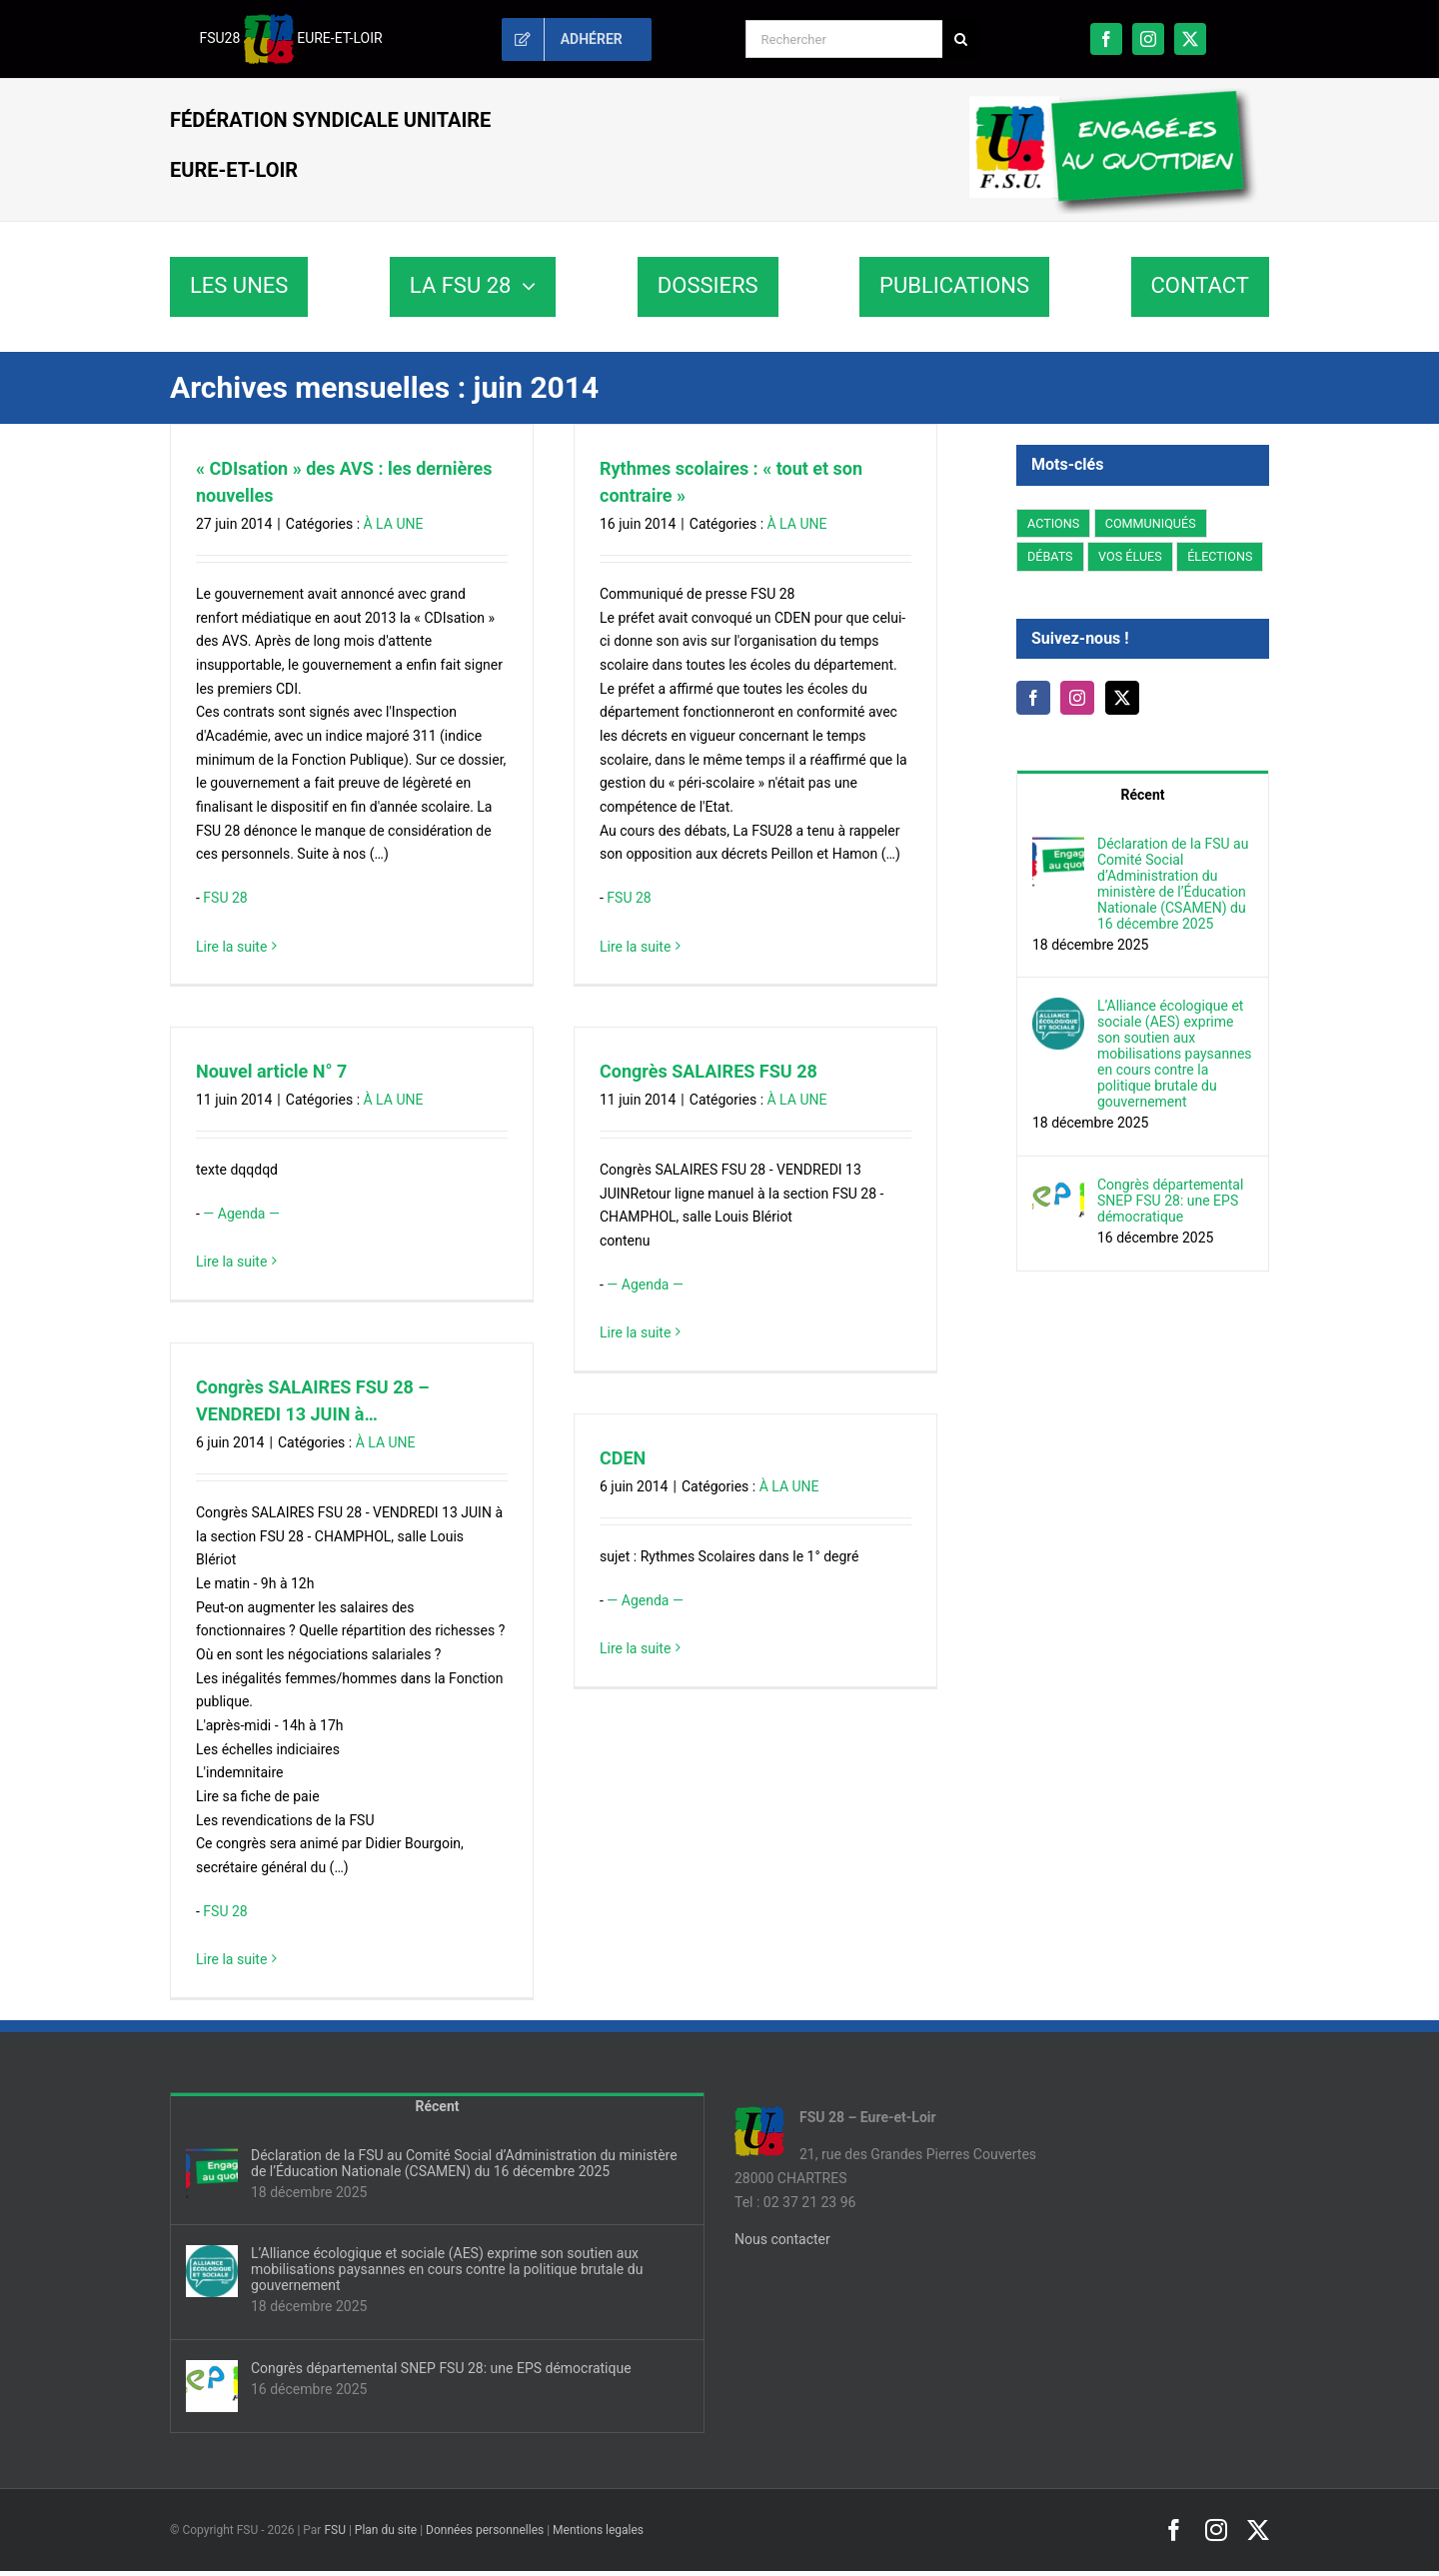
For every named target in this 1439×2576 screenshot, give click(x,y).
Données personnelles (485, 2530)
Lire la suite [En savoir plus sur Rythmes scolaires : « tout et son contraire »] (635, 947)
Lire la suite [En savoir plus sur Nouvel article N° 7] (231, 1262)
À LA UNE (394, 524)
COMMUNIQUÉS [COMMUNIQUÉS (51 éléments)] (1150, 523)
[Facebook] (1033, 698)
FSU (335, 2530)
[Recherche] (961, 39)
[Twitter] (1122, 698)
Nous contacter (782, 2239)
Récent (1143, 795)
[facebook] (1106, 39)
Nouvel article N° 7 (271, 1071)
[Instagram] (1077, 698)
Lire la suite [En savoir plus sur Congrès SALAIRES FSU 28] (635, 1332)
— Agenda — (241, 1214)
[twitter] (1190, 39)
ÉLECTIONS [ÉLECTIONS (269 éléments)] (1219, 556)
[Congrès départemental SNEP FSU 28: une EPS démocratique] (1058, 1188)
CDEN (623, 1457)
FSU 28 (225, 898)
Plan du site (386, 2530)
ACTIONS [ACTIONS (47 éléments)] (1053, 523)
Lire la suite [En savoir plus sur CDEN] (635, 1648)
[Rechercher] (843, 39)
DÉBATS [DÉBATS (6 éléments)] (1050, 556)
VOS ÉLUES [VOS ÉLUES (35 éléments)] (1130, 556)
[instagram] (1148, 39)
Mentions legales (598, 2530)
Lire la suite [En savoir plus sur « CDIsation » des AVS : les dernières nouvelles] (231, 947)
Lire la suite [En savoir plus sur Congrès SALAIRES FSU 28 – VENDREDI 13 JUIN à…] (231, 1959)
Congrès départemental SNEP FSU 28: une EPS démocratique (1170, 1201)
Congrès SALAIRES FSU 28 (708, 1071)
